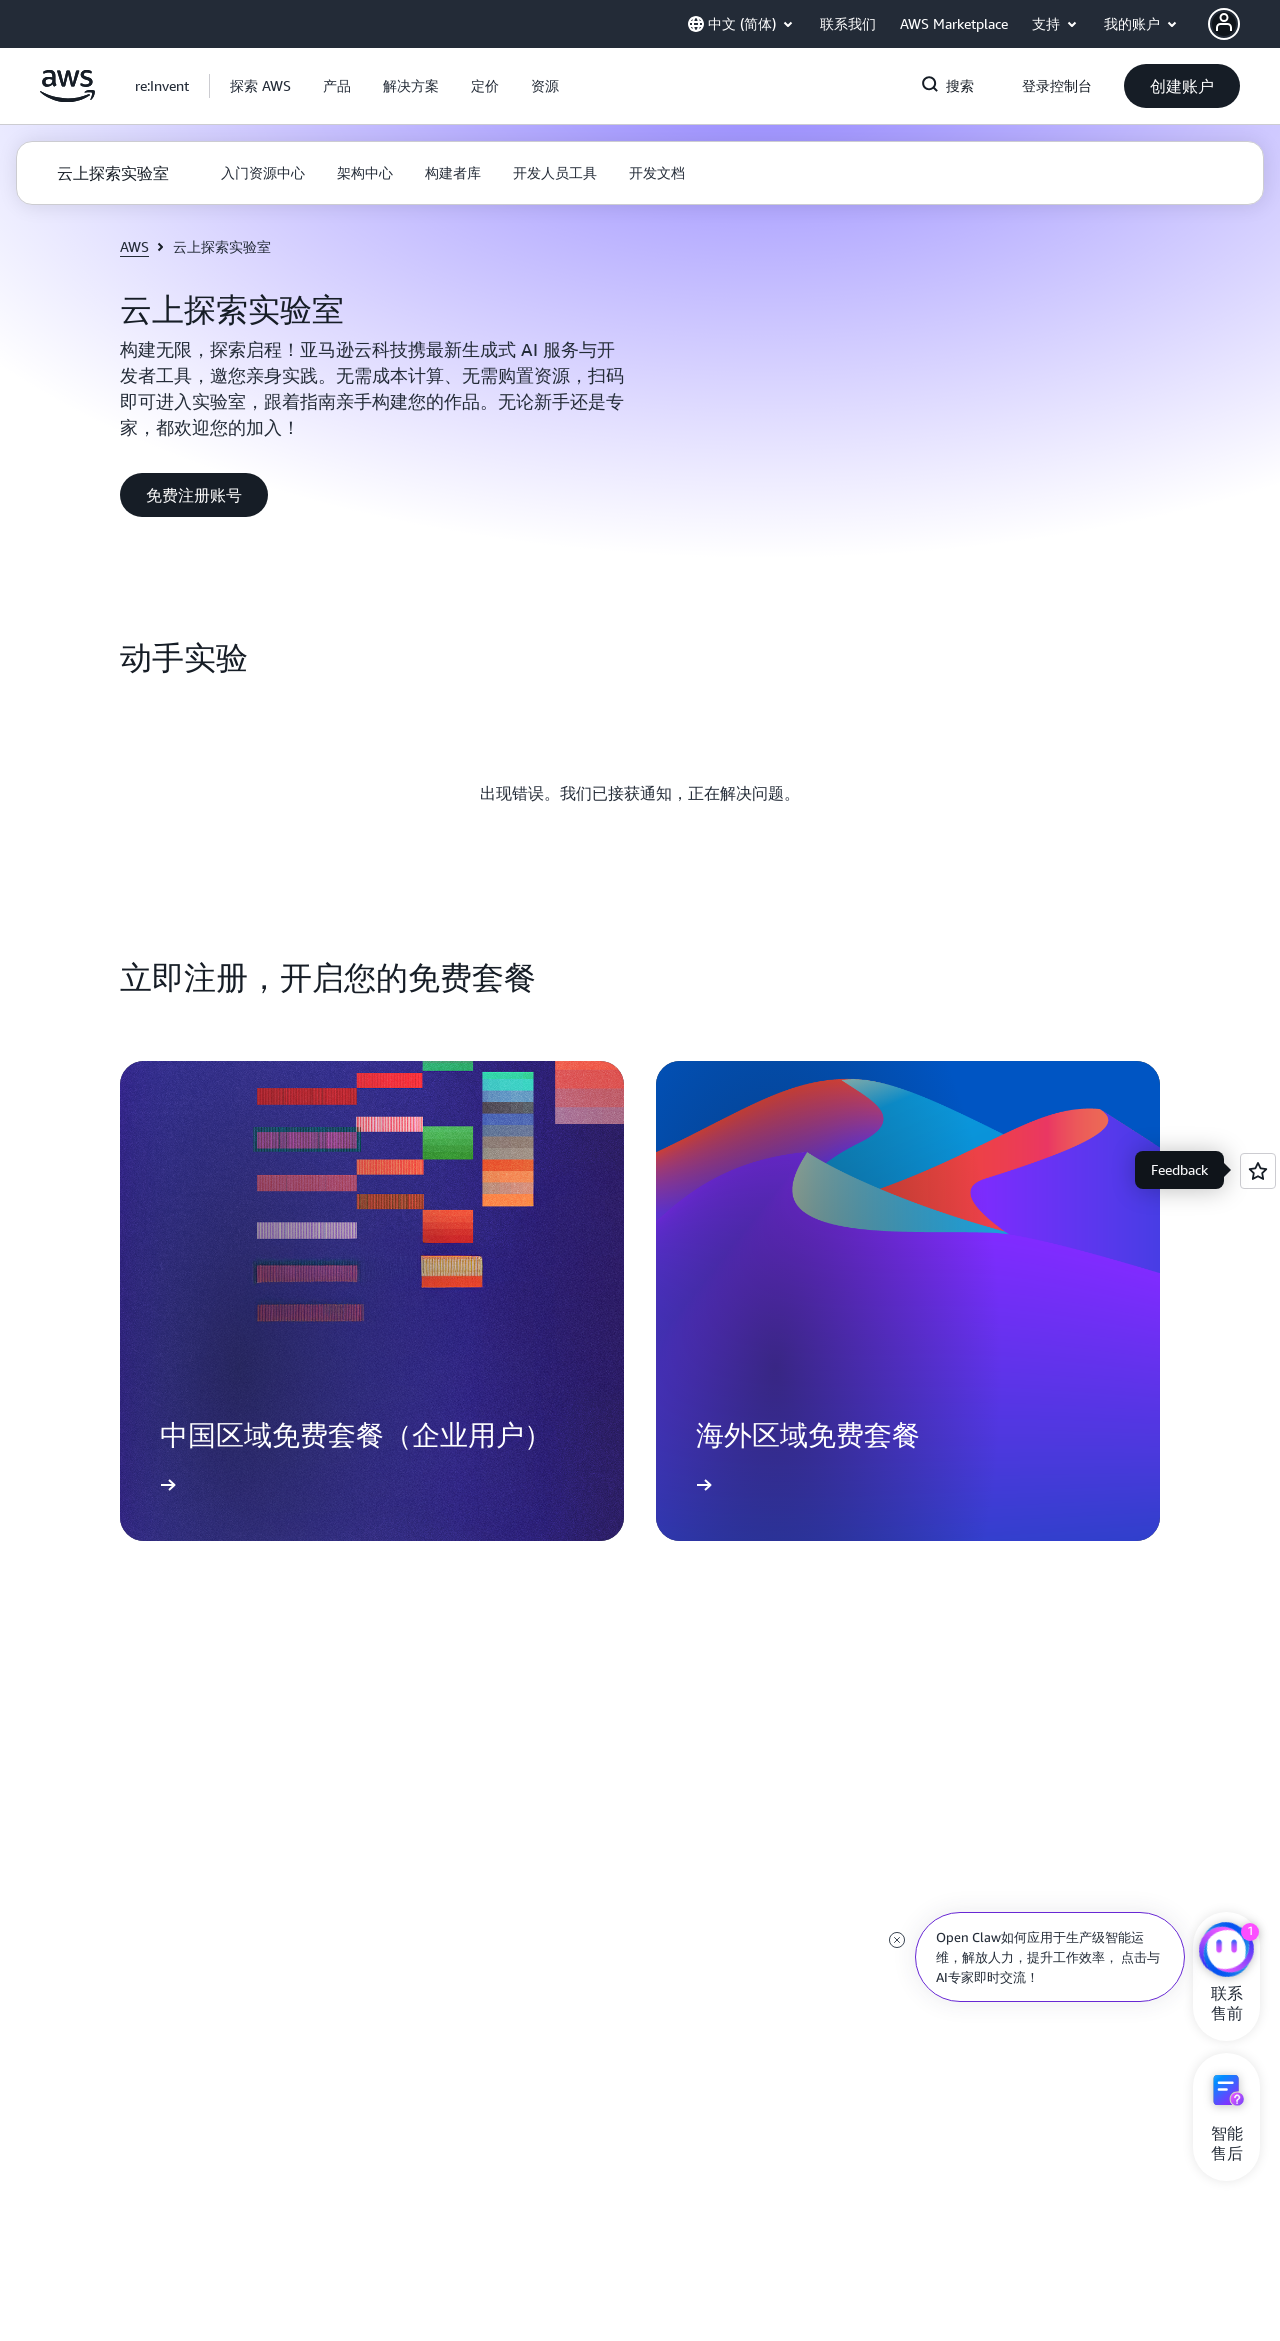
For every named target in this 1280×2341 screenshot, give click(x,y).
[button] (260, 86)
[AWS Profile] (1224, 24)
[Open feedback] (1258, 1171)
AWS (134, 246)
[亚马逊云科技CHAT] (1226, 1952)
